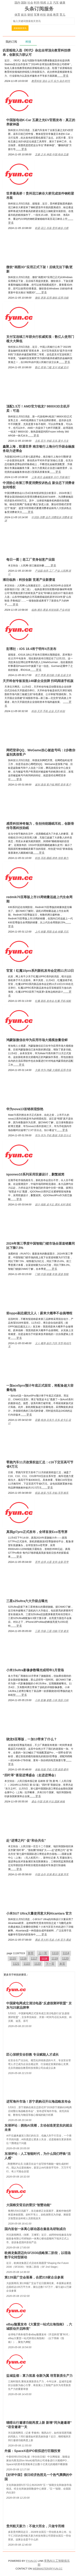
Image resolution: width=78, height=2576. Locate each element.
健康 (62, 2)
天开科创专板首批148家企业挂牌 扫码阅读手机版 (38, 681)
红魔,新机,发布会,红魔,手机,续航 (53, 1000)
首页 (31, 1953)
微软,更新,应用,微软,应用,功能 (51, 297)
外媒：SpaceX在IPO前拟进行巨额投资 (32, 2451)
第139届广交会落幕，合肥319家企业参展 (34, 2277)
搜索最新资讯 (20, 28)
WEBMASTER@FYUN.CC (48, 2568)
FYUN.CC (31, 2560)
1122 (27, 1963)
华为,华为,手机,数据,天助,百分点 (53, 1135)
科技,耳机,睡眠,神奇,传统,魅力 (51, 858)
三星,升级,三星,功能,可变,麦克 (51, 1631)
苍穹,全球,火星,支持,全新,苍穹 (51, 1562)
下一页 (50, 1963)
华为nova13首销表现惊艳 (24, 1109)
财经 (30, 14)
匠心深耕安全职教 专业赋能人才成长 (32, 2054)
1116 (23, 1958)
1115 (13, 1958)
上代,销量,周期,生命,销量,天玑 (51, 931)
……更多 (63, 75)
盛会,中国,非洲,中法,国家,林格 (48, 1801)
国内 (17, 2)
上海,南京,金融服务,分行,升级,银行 (50, 477)
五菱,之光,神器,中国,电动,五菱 (51, 154)
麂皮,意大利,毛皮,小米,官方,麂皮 (53, 1939)
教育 (56, 14)
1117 (34, 1958)
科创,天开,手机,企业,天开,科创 (48, 711)
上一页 (42, 1953)
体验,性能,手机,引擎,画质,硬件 (51, 1769)
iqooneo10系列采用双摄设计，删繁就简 (35, 1174)
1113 (55, 1953)
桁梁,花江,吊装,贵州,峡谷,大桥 (51, 228)
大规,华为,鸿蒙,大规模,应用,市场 (53, 1070)
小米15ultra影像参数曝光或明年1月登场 (35, 1670)
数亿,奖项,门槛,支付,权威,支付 (51, 367)
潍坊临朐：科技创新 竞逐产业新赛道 (29, 580)
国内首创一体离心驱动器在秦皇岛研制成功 (35, 2229)
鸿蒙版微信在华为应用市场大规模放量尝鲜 (37, 1040)
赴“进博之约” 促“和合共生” (26, 1840)
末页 (62, 1963)
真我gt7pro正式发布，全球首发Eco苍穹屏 (36, 1532)
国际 (24, 2)
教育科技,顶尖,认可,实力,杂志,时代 (50, 81)
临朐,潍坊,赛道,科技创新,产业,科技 (50, 609)
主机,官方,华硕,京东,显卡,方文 (51, 440)
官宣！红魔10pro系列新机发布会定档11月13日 (40, 970)
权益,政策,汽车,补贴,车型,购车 (51, 1492)
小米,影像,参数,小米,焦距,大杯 (51, 1700)
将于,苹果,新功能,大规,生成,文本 (53, 675)
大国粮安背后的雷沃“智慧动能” (28, 2205)
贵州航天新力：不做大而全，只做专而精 (35, 2526)
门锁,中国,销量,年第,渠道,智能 (51, 1274)
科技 (43, 14)
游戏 (49, 14)
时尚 (37, 2)
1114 (66, 1953)
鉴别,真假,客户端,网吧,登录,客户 (53, 784)
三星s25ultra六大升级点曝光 (27, 1601)
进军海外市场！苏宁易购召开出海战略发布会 (38, 2101)
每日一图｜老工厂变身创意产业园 (30, 559)
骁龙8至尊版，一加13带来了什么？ (31, 1739)
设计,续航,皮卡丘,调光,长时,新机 (53, 1204)
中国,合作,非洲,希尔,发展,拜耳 (51, 1874)
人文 (49, 2)
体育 (17, 14)
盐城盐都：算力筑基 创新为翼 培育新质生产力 (39, 2375)
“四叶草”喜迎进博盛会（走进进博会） (30, 1775)
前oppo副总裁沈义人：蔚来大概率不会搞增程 (39, 1313)
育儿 (62, 14)
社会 (30, 2)
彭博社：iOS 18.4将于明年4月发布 (31, 649)
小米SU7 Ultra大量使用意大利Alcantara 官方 (39, 1913)
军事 (37, 14)
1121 (16, 1963)
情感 (43, 2)
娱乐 (24, 14)
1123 (37, 1963)
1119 (54, 1958)
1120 (65, 1958)
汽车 (56, 2)
